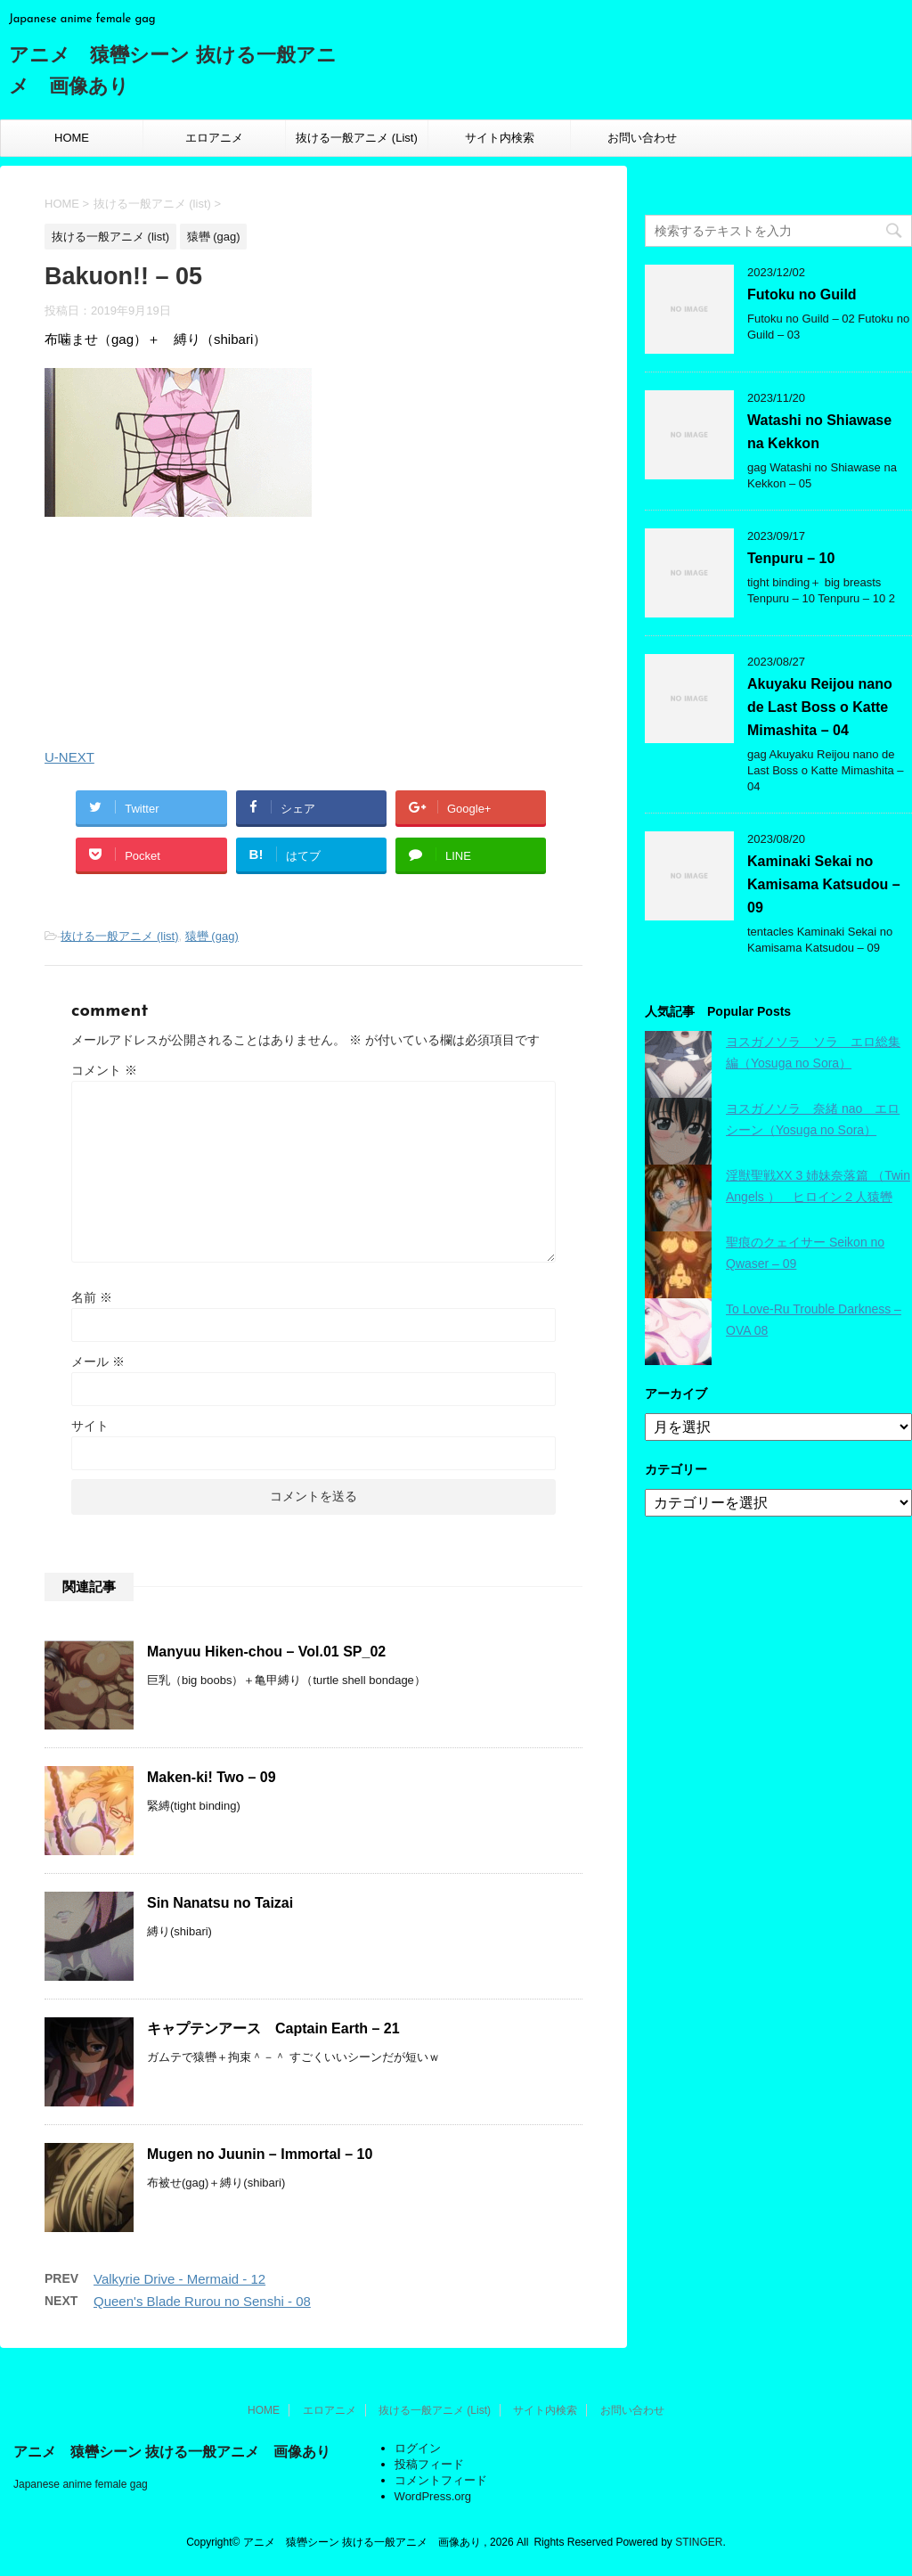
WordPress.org (433, 2496)
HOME (71, 137)
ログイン (418, 2448)
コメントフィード (441, 2480)
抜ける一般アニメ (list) (119, 936)
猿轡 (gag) (212, 936)
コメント (104, 1070)
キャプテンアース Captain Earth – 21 (273, 2028)
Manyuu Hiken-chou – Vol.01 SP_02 (266, 1651)
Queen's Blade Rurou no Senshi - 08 (202, 2301)
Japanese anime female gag (80, 2484)
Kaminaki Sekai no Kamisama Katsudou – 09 (823, 884)
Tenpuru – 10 (791, 558)
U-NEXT (69, 757)
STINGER (698, 2542)
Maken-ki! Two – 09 (211, 1777)
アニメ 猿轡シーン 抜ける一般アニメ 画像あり (171, 2451)
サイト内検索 (499, 137)
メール (98, 1361)
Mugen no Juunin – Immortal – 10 (259, 2154)
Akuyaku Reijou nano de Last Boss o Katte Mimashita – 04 (819, 707)
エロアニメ (214, 137)
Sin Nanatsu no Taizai (220, 1902)
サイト (90, 1426)
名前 (91, 1297)
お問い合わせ (642, 137)
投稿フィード (429, 2464)
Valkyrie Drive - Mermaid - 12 (179, 2278)
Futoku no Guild (802, 294)
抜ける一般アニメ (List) (357, 137)
